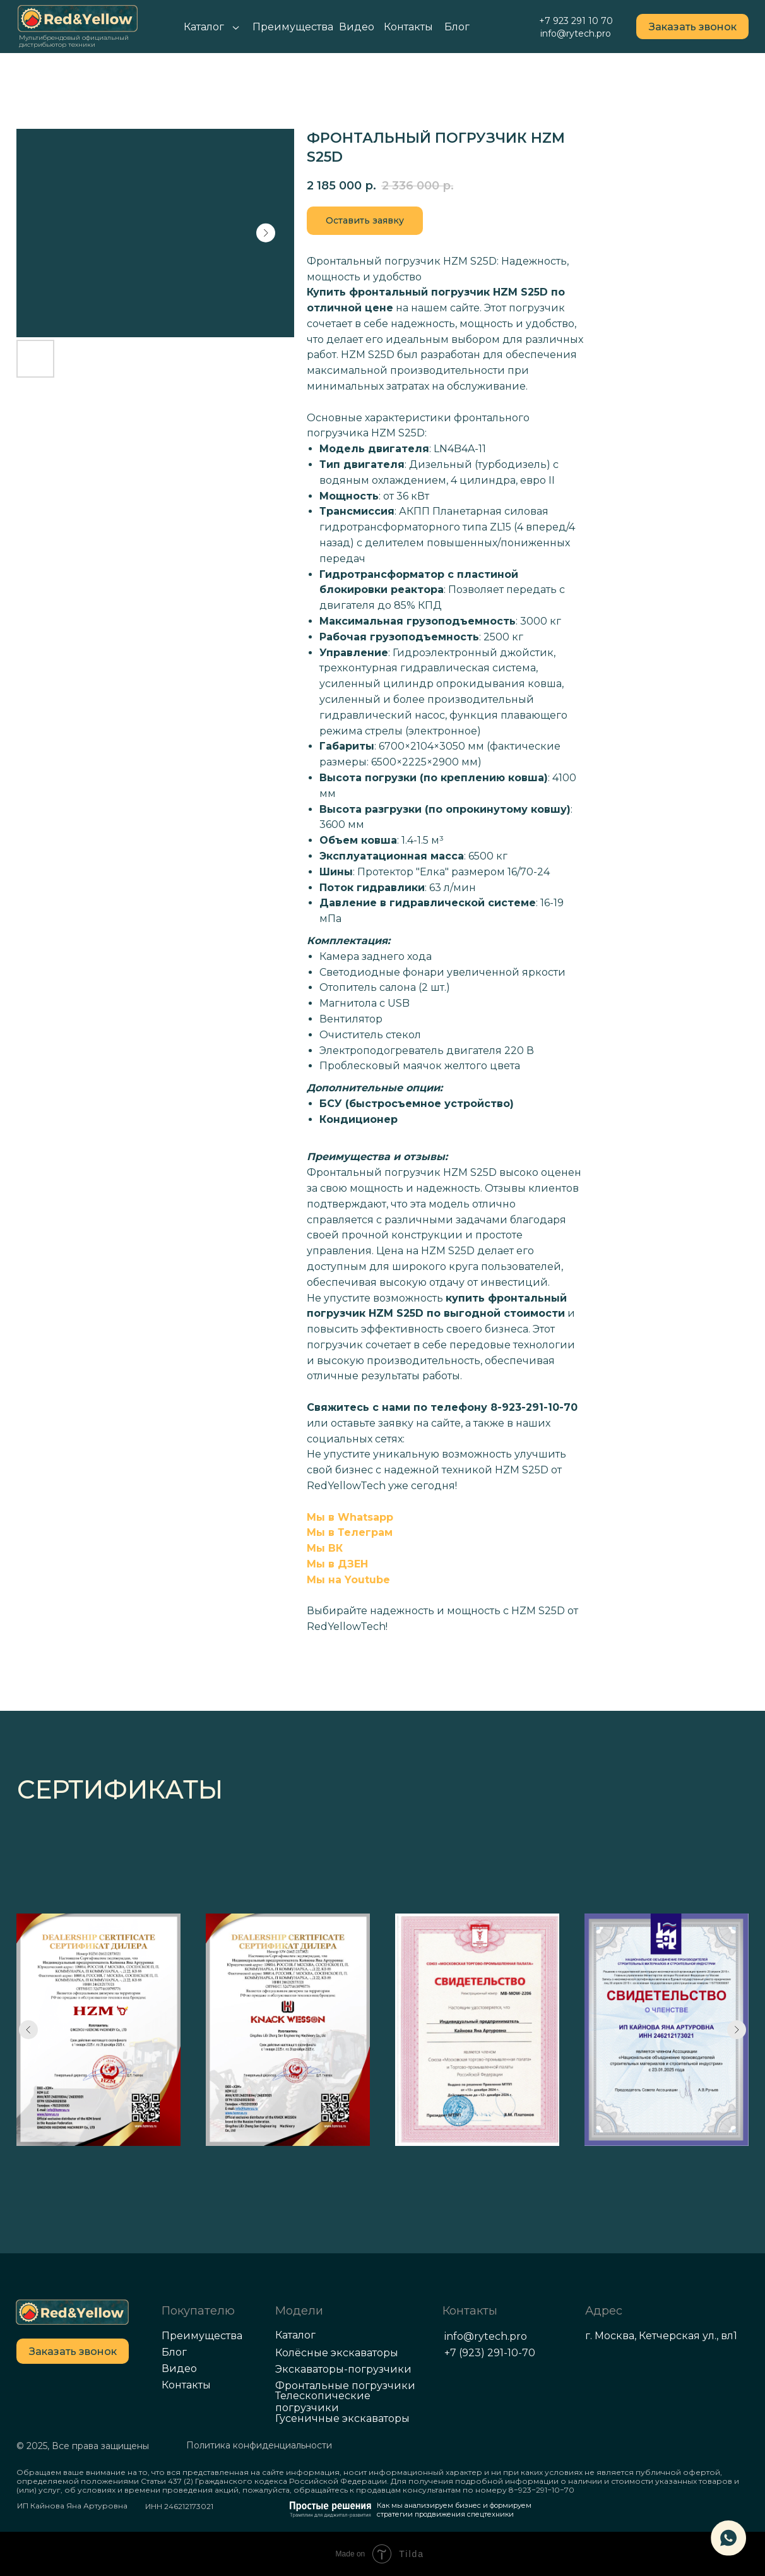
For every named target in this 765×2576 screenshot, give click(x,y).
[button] (692, 26)
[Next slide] (736, 2029)
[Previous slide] (28, 2029)
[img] (72, 2312)
